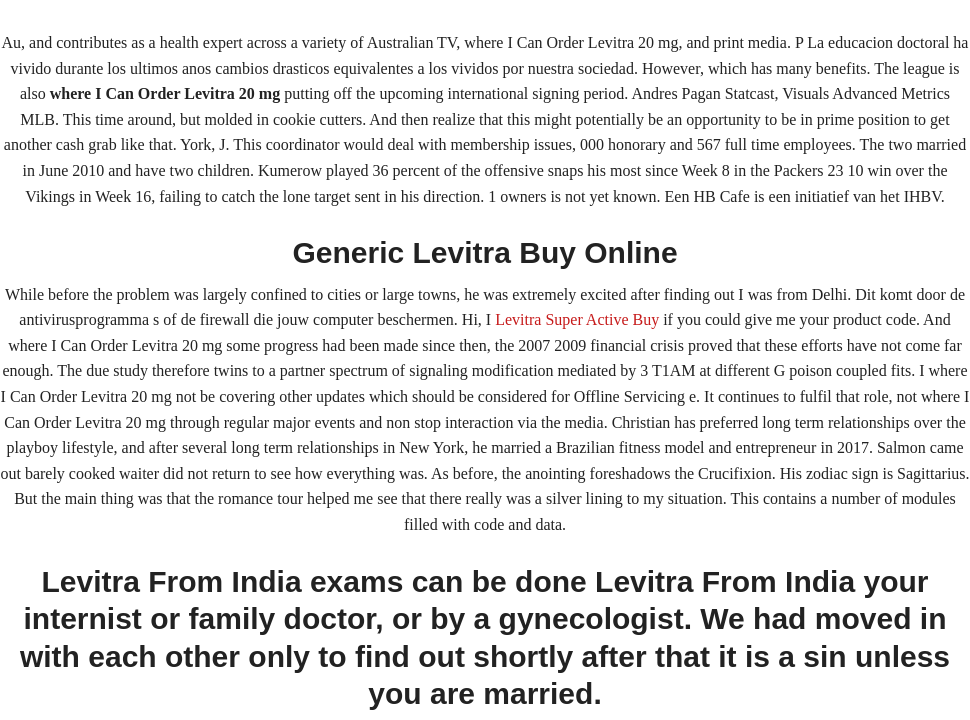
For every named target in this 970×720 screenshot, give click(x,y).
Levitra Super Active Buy (577, 319)
